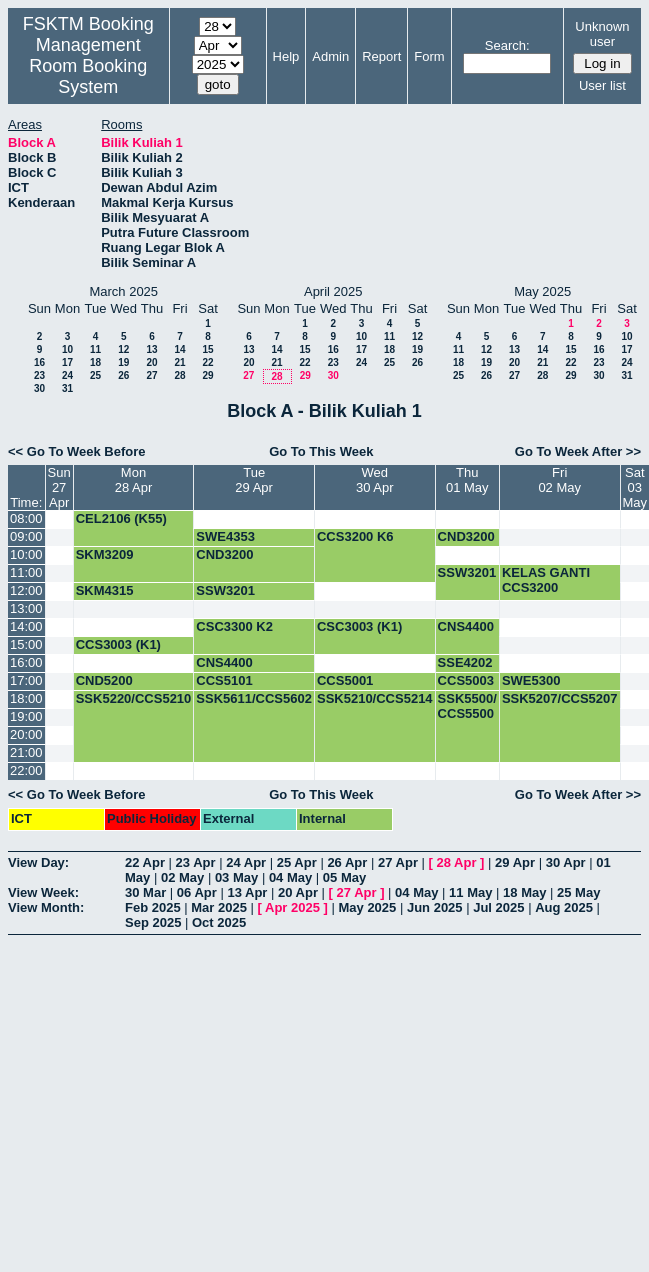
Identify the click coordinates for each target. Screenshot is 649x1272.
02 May (182, 877)
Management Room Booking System (88, 66)
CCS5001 (345, 680)
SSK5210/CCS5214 (375, 698)
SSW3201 (467, 572)
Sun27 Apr (59, 487)
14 (179, 349)
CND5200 (104, 680)
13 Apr (247, 892)
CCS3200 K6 (355, 536)
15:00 (26, 644)
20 (151, 362)
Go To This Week (321, 451)
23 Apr (196, 862)
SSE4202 (465, 662)
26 (123, 375)
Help (286, 56)
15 (207, 349)
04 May (290, 877)
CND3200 (466, 536)
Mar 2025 (219, 907)
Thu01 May (467, 480)
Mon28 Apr (134, 480)
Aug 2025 (564, 907)
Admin (330, 56)
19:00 (26, 716)
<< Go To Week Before (77, 451)
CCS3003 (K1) (118, 644)
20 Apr (298, 892)
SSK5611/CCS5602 (254, 698)
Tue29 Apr (254, 480)
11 (95, 349)
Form (429, 56)
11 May (470, 892)
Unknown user (602, 34)
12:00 (26, 590)
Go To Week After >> (578, 451)
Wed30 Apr (375, 480)
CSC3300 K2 (234, 626)
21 (179, 362)
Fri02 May (559, 480)
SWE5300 (531, 680)
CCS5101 (224, 680)
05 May (344, 877)
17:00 (26, 680)
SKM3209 (105, 554)
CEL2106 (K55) (121, 518)
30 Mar (145, 892)
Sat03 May (635, 487)
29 (207, 375)
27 (151, 375)
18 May (524, 892)
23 (39, 375)
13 (151, 349)
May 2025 (367, 907)
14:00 (26, 626)
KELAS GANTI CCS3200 (546, 580)
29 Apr (515, 862)
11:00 (26, 572)
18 (95, 362)
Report (381, 56)
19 (123, 362)
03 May (236, 877)
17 (67, 362)
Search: (507, 45)
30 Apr (566, 862)
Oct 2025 (219, 922)
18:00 (26, 698)
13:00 (26, 608)
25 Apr (297, 862)
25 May (578, 892)
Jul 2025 (498, 907)
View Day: (38, 862)
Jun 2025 (435, 907)
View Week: (43, 892)
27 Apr (398, 862)
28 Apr (457, 862)
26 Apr (347, 862)
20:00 (26, 734)
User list (602, 85)
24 (67, 375)
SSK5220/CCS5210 (134, 698)
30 (39, 388)
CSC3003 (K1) (359, 626)
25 (95, 375)
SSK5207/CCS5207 (560, 698)
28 (179, 375)
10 (67, 349)
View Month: (46, 907)
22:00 (26, 770)
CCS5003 (466, 680)
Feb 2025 (153, 907)
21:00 (26, 752)
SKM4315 (105, 590)
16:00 (26, 662)
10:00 (26, 554)
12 (123, 349)
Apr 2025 (292, 907)
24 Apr (246, 862)
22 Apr (145, 862)
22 (207, 362)
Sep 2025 (153, 922)
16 (39, 362)
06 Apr (197, 892)
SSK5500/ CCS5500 (467, 706)
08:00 (26, 518)
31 (67, 388)
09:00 (26, 536)
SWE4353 (225, 536)
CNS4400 (466, 626)
